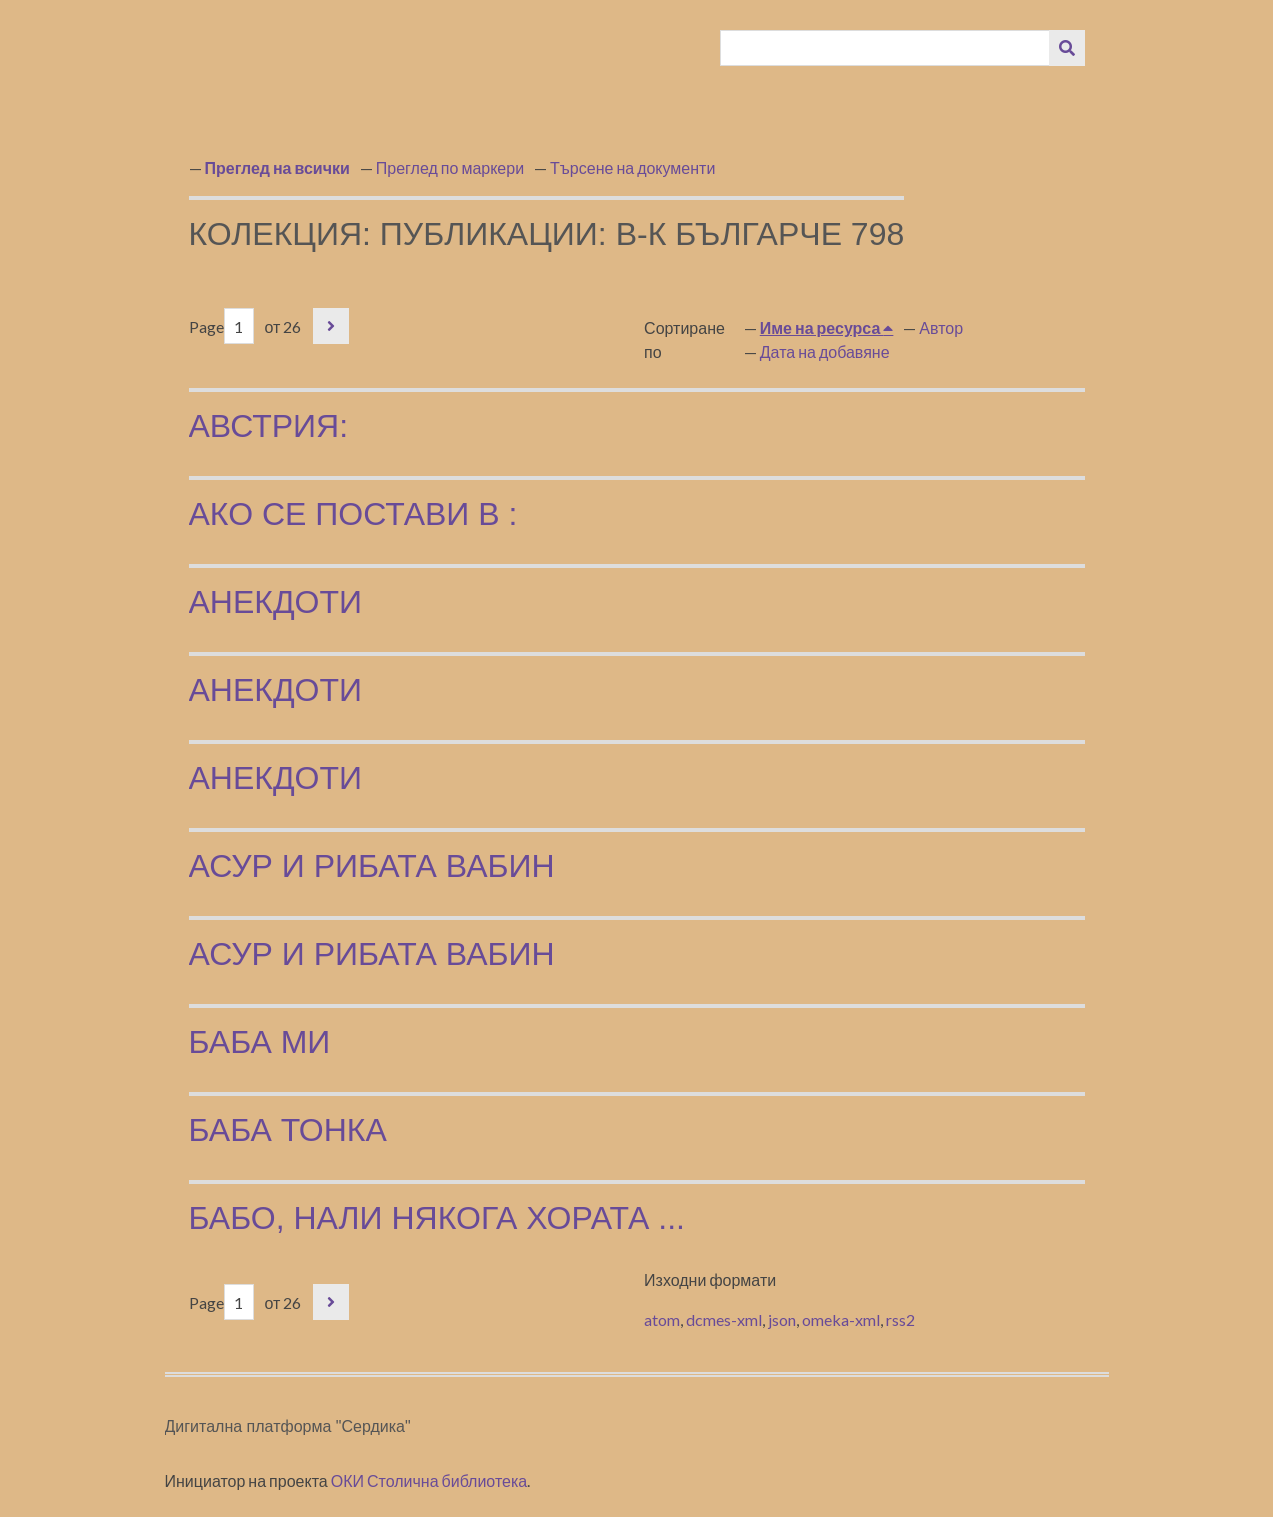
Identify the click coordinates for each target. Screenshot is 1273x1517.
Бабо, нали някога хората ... (437, 1218)
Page (221, 326)
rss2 (900, 1319)
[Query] (885, 48)
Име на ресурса (822, 327)
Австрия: (269, 426)
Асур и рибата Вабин (372, 866)
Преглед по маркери (450, 167)
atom (662, 1319)
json (782, 1319)
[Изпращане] (1067, 48)
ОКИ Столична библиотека (429, 1480)
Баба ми (260, 1042)
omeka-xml (841, 1319)
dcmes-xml (724, 1319)
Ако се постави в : (353, 514)
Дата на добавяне (825, 351)
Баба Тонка (288, 1130)
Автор (941, 327)
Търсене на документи (632, 167)
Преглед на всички (277, 167)
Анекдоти (276, 602)
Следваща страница (331, 326)
